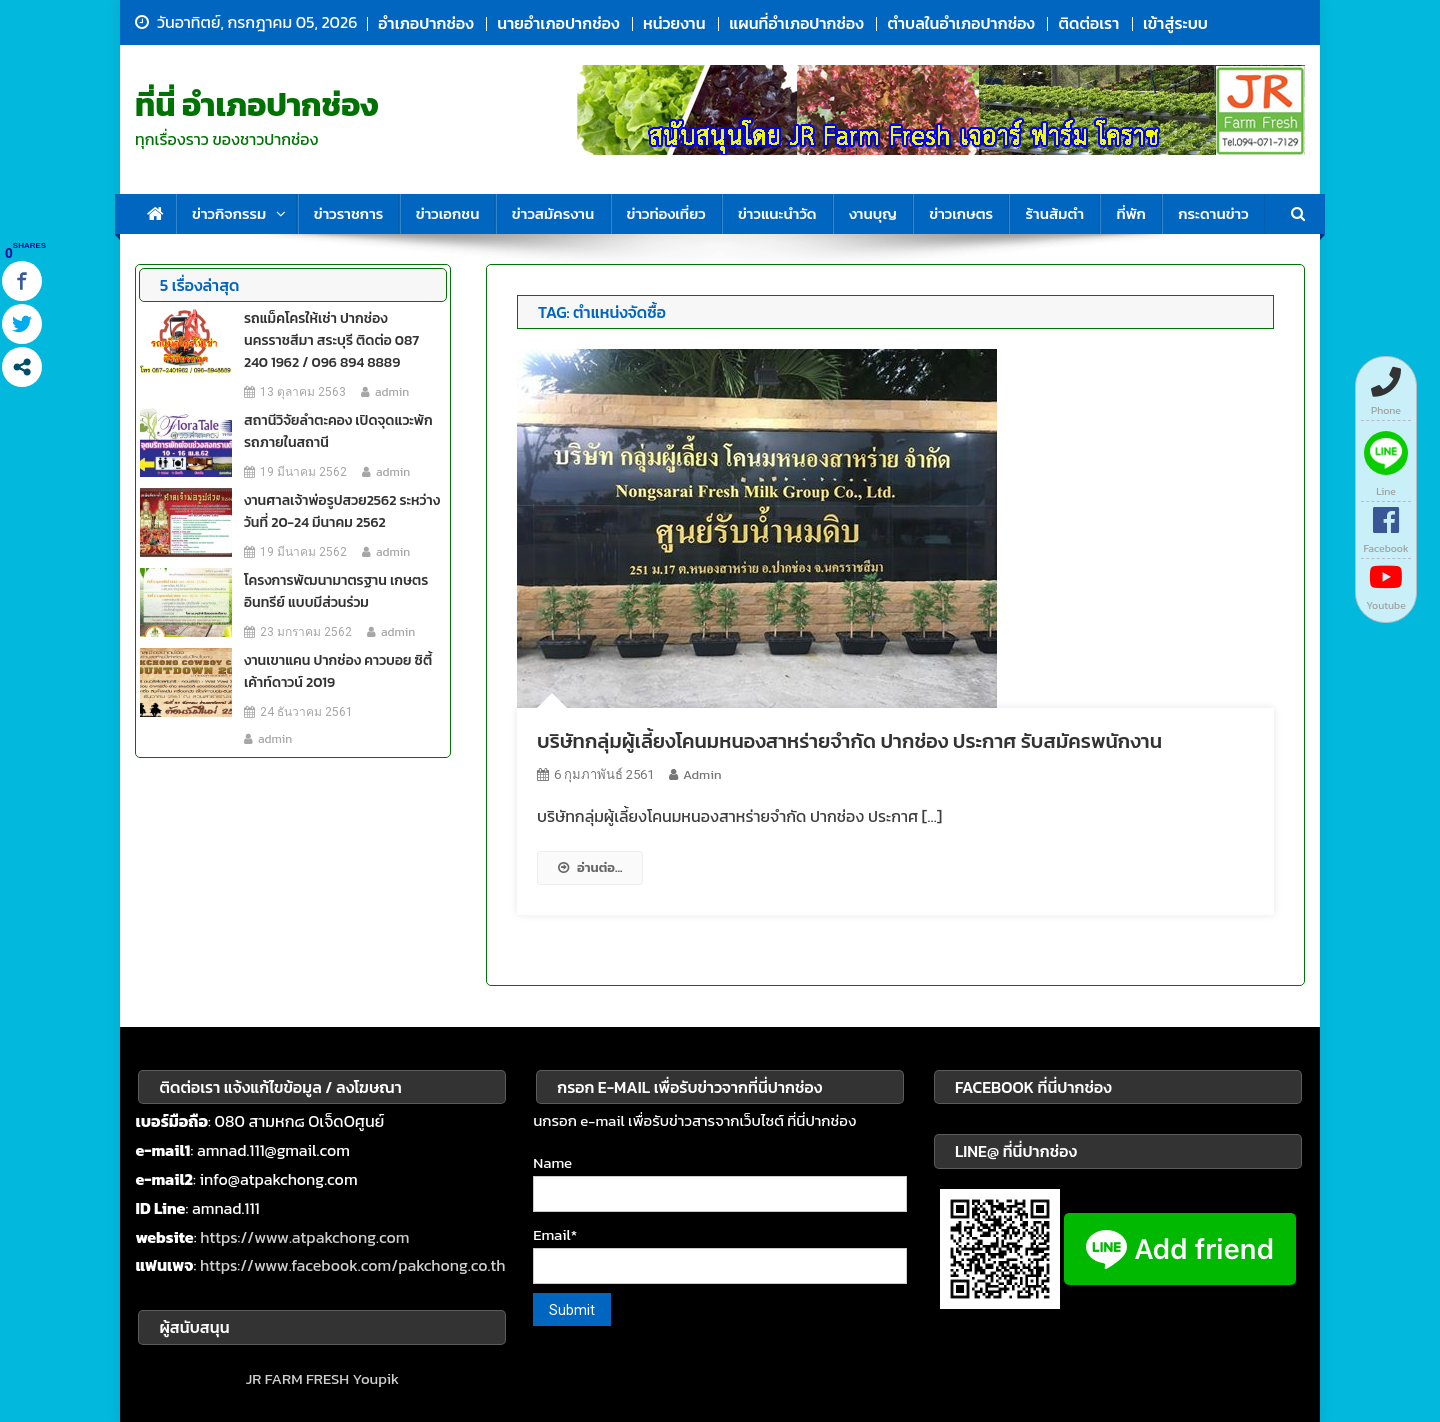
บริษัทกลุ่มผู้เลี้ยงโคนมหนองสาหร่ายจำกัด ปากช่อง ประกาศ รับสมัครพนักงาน (849, 741)
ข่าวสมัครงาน (553, 213)
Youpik (375, 1378)
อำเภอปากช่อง (425, 23)
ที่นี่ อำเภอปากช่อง (257, 105)
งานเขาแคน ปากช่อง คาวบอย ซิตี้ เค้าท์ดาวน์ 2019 (338, 671)
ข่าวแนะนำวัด (777, 213)
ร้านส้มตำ (1054, 213)
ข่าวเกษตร (961, 213)
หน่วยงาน (674, 23)
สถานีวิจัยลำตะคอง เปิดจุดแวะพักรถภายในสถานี (338, 431)
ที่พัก (1130, 213)
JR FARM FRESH (297, 1378)
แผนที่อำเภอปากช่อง (796, 23)
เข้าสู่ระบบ (1175, 23)
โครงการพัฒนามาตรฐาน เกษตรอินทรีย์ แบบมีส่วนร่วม (336, 591)
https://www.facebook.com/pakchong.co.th (353, 1265)
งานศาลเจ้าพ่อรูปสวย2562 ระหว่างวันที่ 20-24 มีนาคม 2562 (342, 511)
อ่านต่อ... (590, 867)
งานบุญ (873, 213)
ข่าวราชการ (349, 213)
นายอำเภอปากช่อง (558, 23)
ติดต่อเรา (1088, 23)
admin (702, 774)
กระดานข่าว (1213, 213)
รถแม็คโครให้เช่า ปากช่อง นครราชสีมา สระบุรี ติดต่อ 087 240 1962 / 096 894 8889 (331, 340)
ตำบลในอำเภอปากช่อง (960, 23)
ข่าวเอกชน (448, 213)
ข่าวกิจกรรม (229, 213)
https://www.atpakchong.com (304, 1237)
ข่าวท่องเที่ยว (666, 213)
